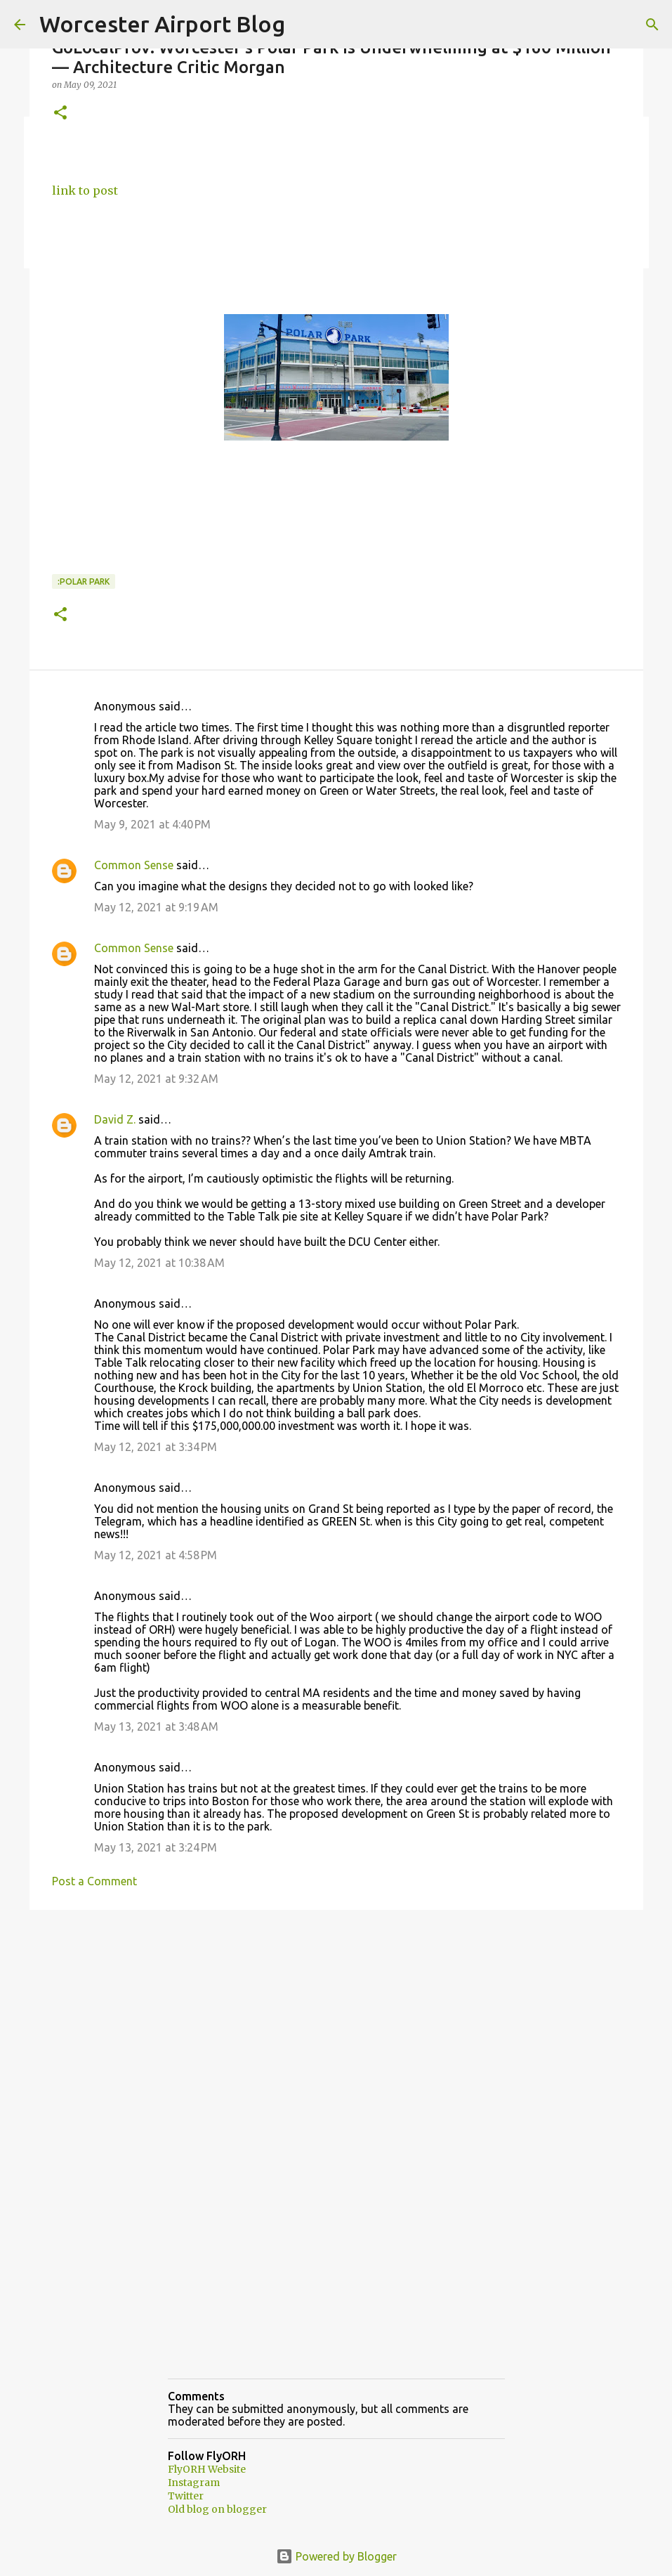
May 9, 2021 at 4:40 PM (152, 824)
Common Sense (133, 865)
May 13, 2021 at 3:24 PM (155, 1847)
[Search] (652, 24)
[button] (60, 113)
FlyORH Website (207, 2469)
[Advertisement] (336, 2029)
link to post (85, 190)
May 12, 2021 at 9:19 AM (156, 907)
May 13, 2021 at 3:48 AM (156, 1726)
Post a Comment (94, 1881)
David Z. (115, 1119)
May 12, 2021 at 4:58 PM (155, 1555)
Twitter (186, 2496)
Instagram (194, 2482)
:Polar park (84, 581)
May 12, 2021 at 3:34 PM (155, 1446)
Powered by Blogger (336, 2556)
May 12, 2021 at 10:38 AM (159, 1262)
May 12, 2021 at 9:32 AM (156, 1078)
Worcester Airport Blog (162, 24)
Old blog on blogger (217, 2509)
